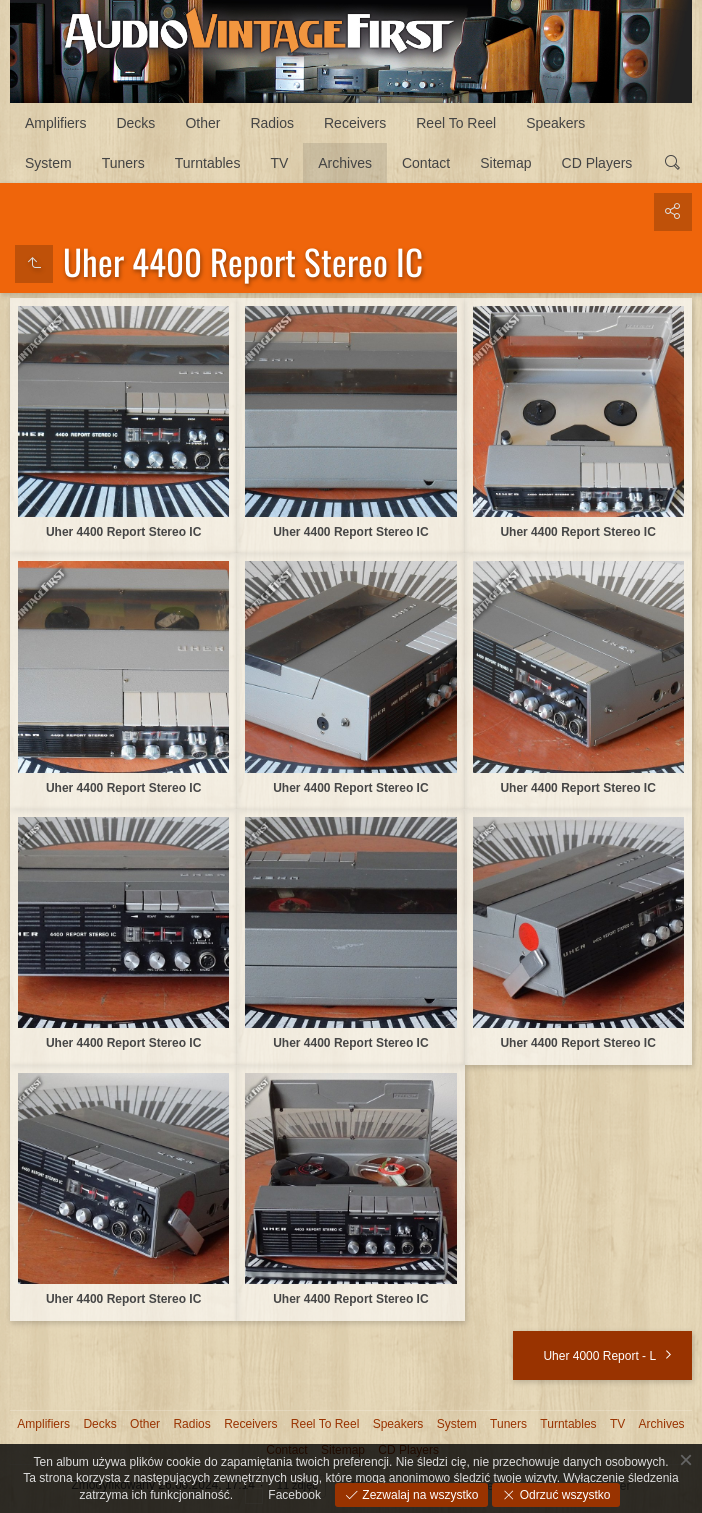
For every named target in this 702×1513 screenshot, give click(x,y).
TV (279, 163)
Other (202, 123)
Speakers (555, 123)
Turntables (208, 163)
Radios (272, 123)
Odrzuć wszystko (563, 1495)
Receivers (355, 123)
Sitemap (505, 163)
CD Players (597, 163)
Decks (135, 123)
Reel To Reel (456, 123)
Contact (426, 163)
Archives (345, 163)
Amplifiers (55, 123)
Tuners (123, 163)
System (48, 163)
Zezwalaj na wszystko (418, 1495)
